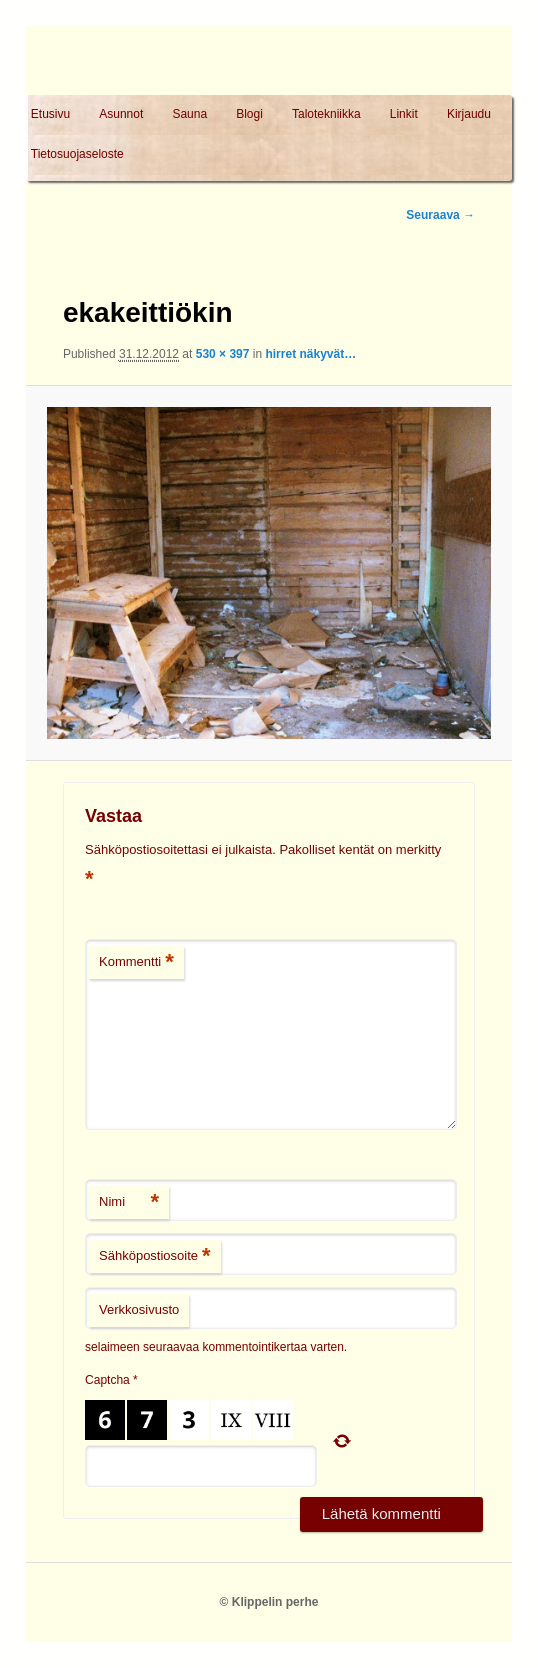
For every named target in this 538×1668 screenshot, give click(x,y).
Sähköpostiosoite (155, 1256)
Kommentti (136, 962)
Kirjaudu (469, 114)
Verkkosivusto (139, 1309)
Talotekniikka (326, 114)
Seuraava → (440, 215)
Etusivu (50, 114)
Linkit (404, 114)
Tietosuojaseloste (77, 154)
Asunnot (121, 114)
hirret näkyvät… (310, 354)
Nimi (129, 1202)
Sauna (189, 114)
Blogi (249, 114)
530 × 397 (223, 354)
